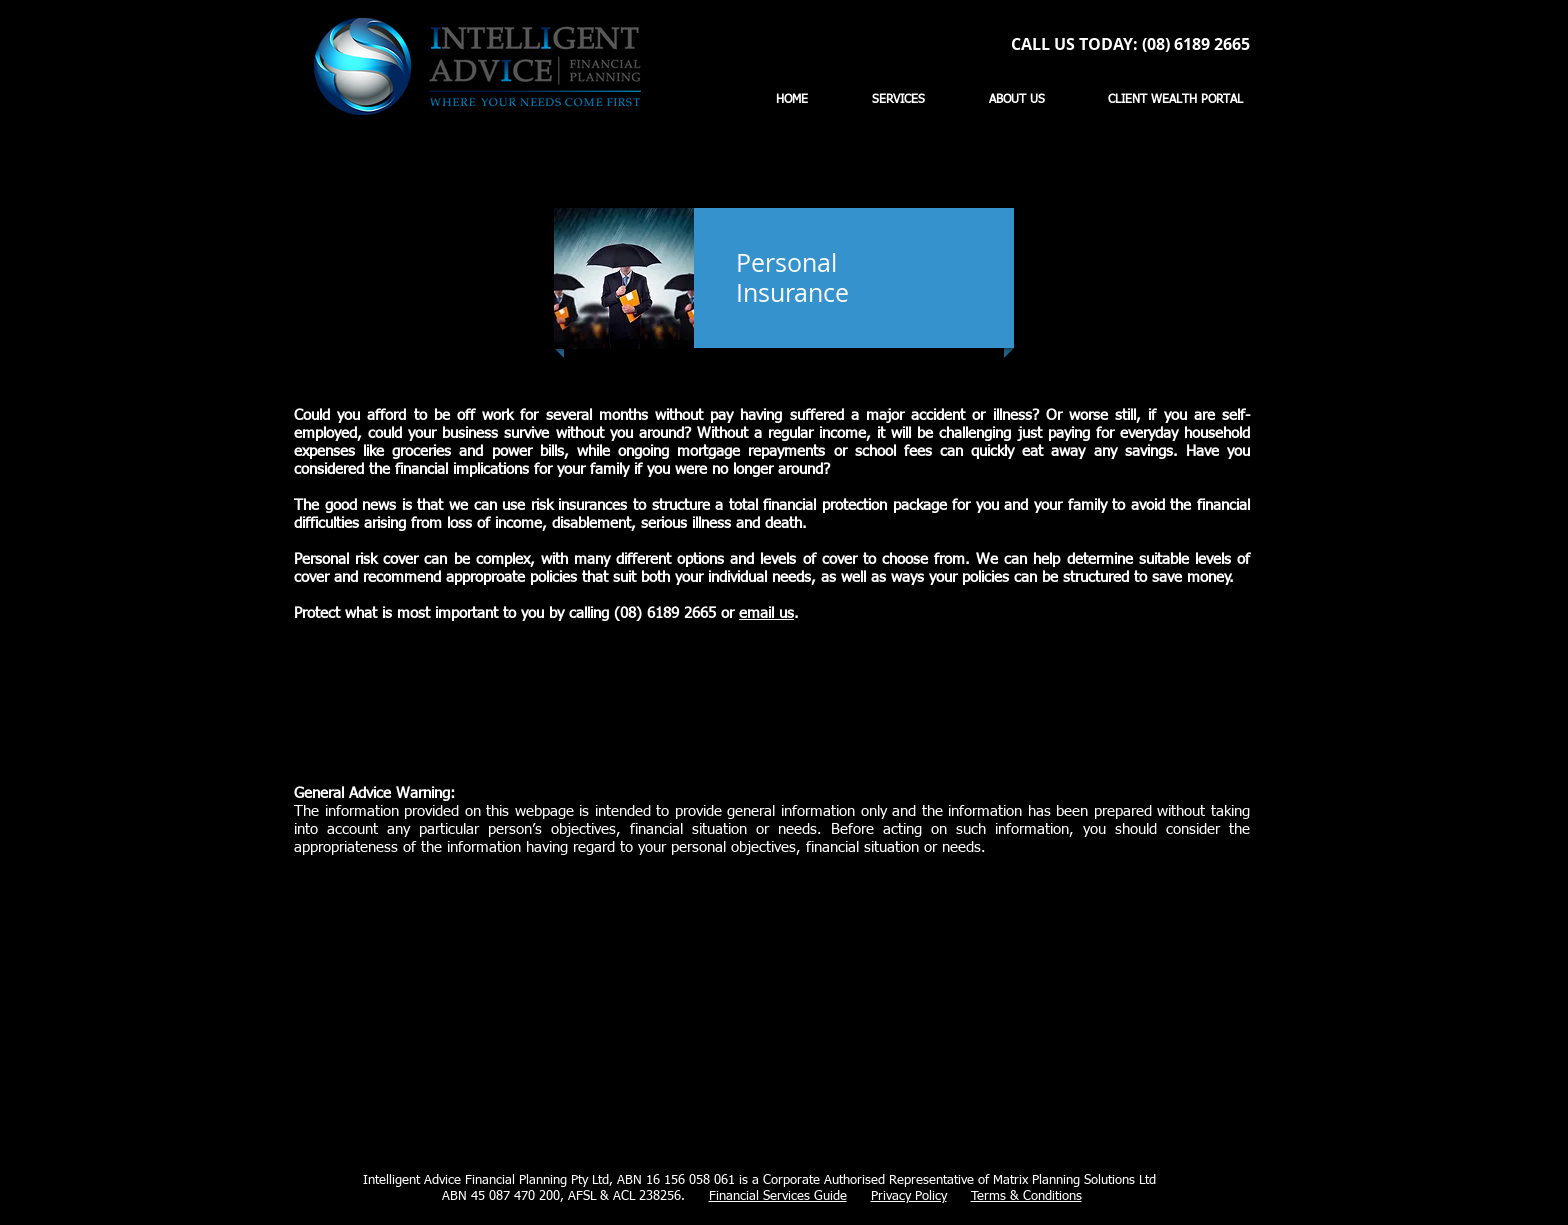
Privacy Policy (909, 1196)
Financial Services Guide (778, 1196)
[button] (898, 100)
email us (766, 613)
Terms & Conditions (1026, 1196)
